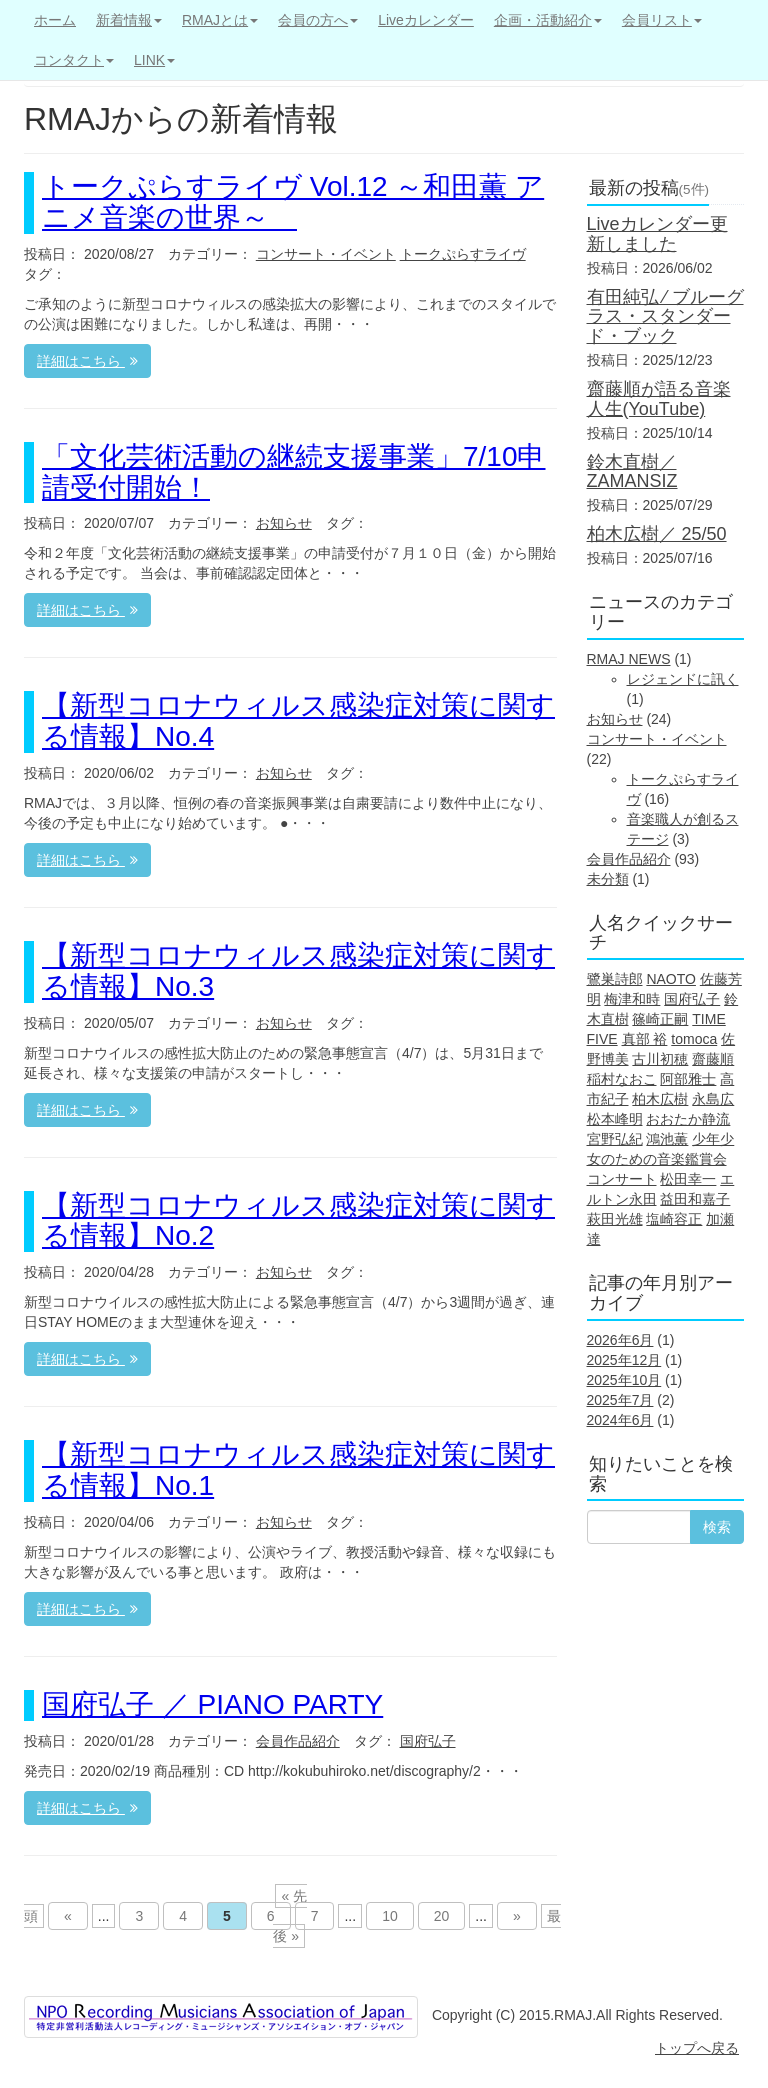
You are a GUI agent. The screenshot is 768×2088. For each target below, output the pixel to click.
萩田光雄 (615, 1219)
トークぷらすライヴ (463, 254)
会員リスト (662, 20)
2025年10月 (624, 1380)
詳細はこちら (87, 361)
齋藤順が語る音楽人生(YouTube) (659, 399)
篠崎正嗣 (660, 1019)
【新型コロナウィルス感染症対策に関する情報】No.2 (298, 1221)
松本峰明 (615, 1119)
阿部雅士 (688, 1079)
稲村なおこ (622, 1079)
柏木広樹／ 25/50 (657, 534)
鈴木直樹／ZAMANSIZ (632, 472)
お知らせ (284, 523)
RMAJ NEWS (629, 659)
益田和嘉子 (695, 1199)
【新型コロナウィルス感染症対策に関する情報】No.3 (298, 971)
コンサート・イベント (326, 254)
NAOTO (671, 979)
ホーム (55, 20)
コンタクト (74, 60)
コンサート (622, 1179)
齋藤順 (713, 1059)
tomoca (694, 1039)
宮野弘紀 (615, 1139)
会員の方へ (318, 20)
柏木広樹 (660, 1099)
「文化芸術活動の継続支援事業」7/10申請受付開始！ (294, 472)
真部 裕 (645, 1039)
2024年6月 (620, 1420)
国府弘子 (428, 1741)
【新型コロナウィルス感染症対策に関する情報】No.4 (298, 721)
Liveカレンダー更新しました (657, 234)
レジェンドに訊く (683, 679)
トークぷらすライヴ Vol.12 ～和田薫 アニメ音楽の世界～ (293, 202)
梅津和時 (632, 999)
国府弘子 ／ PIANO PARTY (212, 1704)
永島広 (713, 1099)
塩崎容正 (674, 1219)
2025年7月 (620, 1400)
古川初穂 (660, 1059)
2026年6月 (620, 1340)
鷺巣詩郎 (615, 979)
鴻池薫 (667, 1139)
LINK (154, 60)
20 (442, 1916)
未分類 (608, 879)
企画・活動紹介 (548, 20)
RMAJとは (220, 20)
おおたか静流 (688, 1119)
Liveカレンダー (426, 20)
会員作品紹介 (298, 1741)
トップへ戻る (697, 2048)
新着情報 (129, 20)
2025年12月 (624, 1360)
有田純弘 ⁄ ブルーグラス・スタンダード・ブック (665, 317)
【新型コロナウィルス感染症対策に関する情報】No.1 (298, 1470)
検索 (717, 1527)
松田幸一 (688, 1179)
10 (390, 1916)
